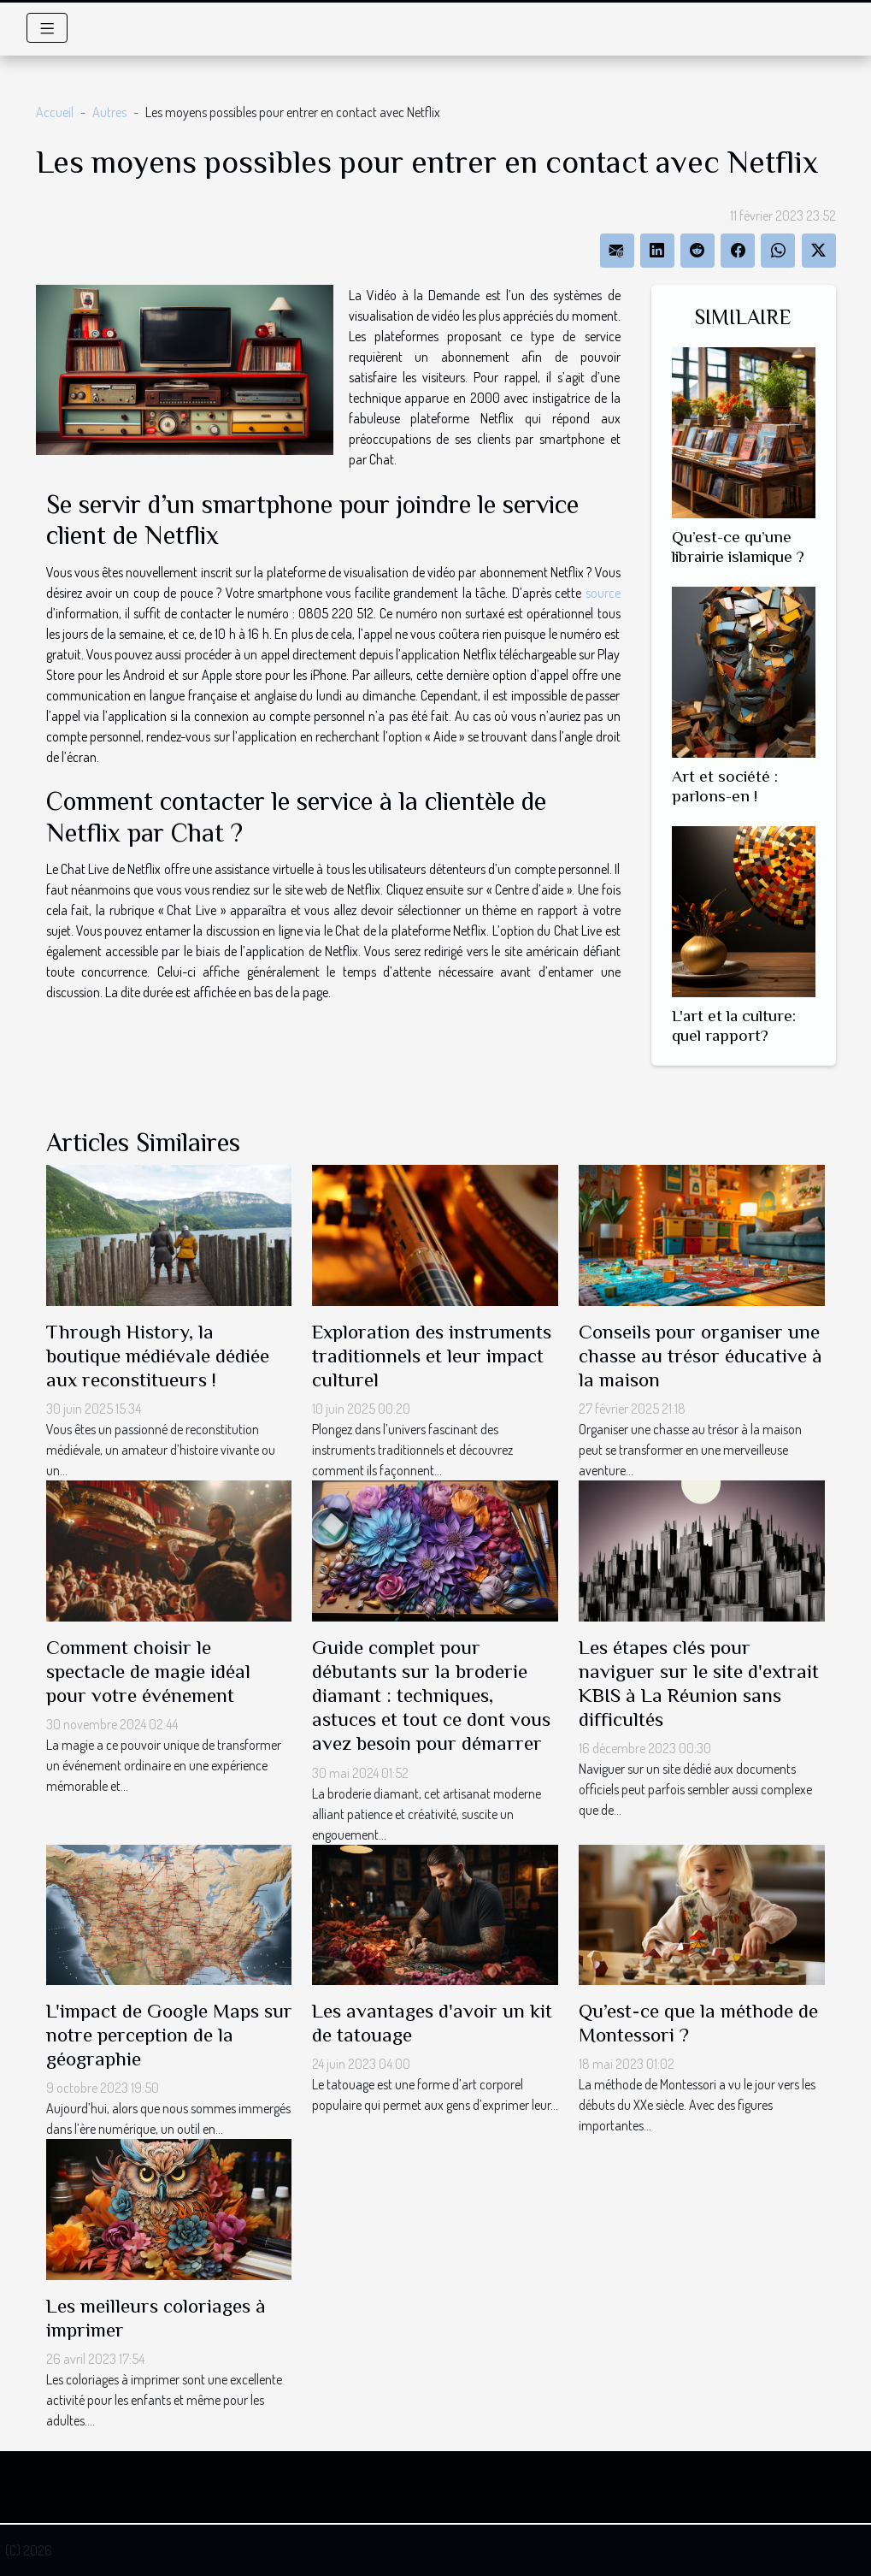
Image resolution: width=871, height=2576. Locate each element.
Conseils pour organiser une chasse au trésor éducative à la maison (700, 1355)
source (603, 592)
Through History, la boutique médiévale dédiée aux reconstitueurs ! (157, 1355)
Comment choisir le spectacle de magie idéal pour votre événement (148, 1671)
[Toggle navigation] (47, 28)
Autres (109, 112)
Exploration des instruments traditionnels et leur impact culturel (431, 1355)
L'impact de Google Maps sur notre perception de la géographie (169, 2035)
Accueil (55, 112)
